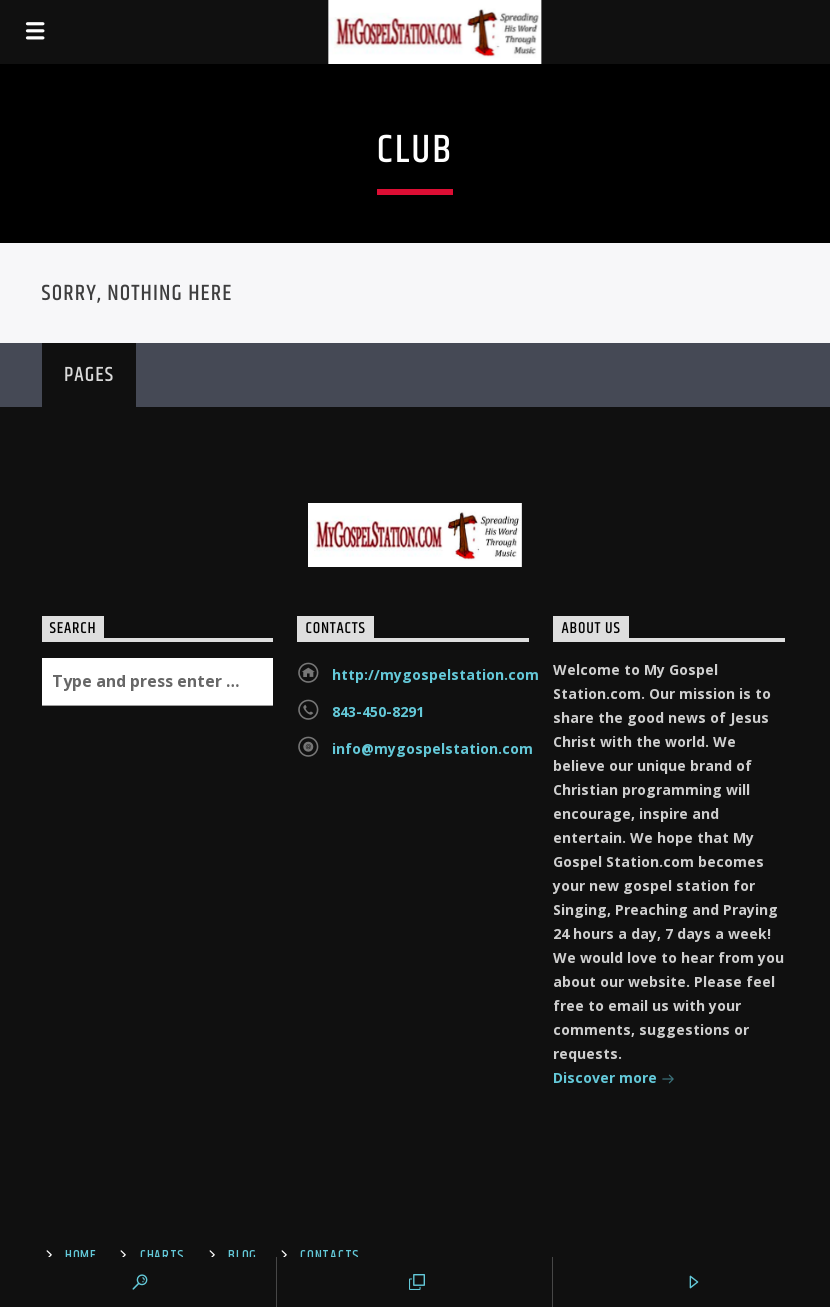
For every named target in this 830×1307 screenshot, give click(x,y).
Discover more (614, 1079)
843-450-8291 (378, 711)
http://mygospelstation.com (435, 674)
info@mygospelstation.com (432, 748)
